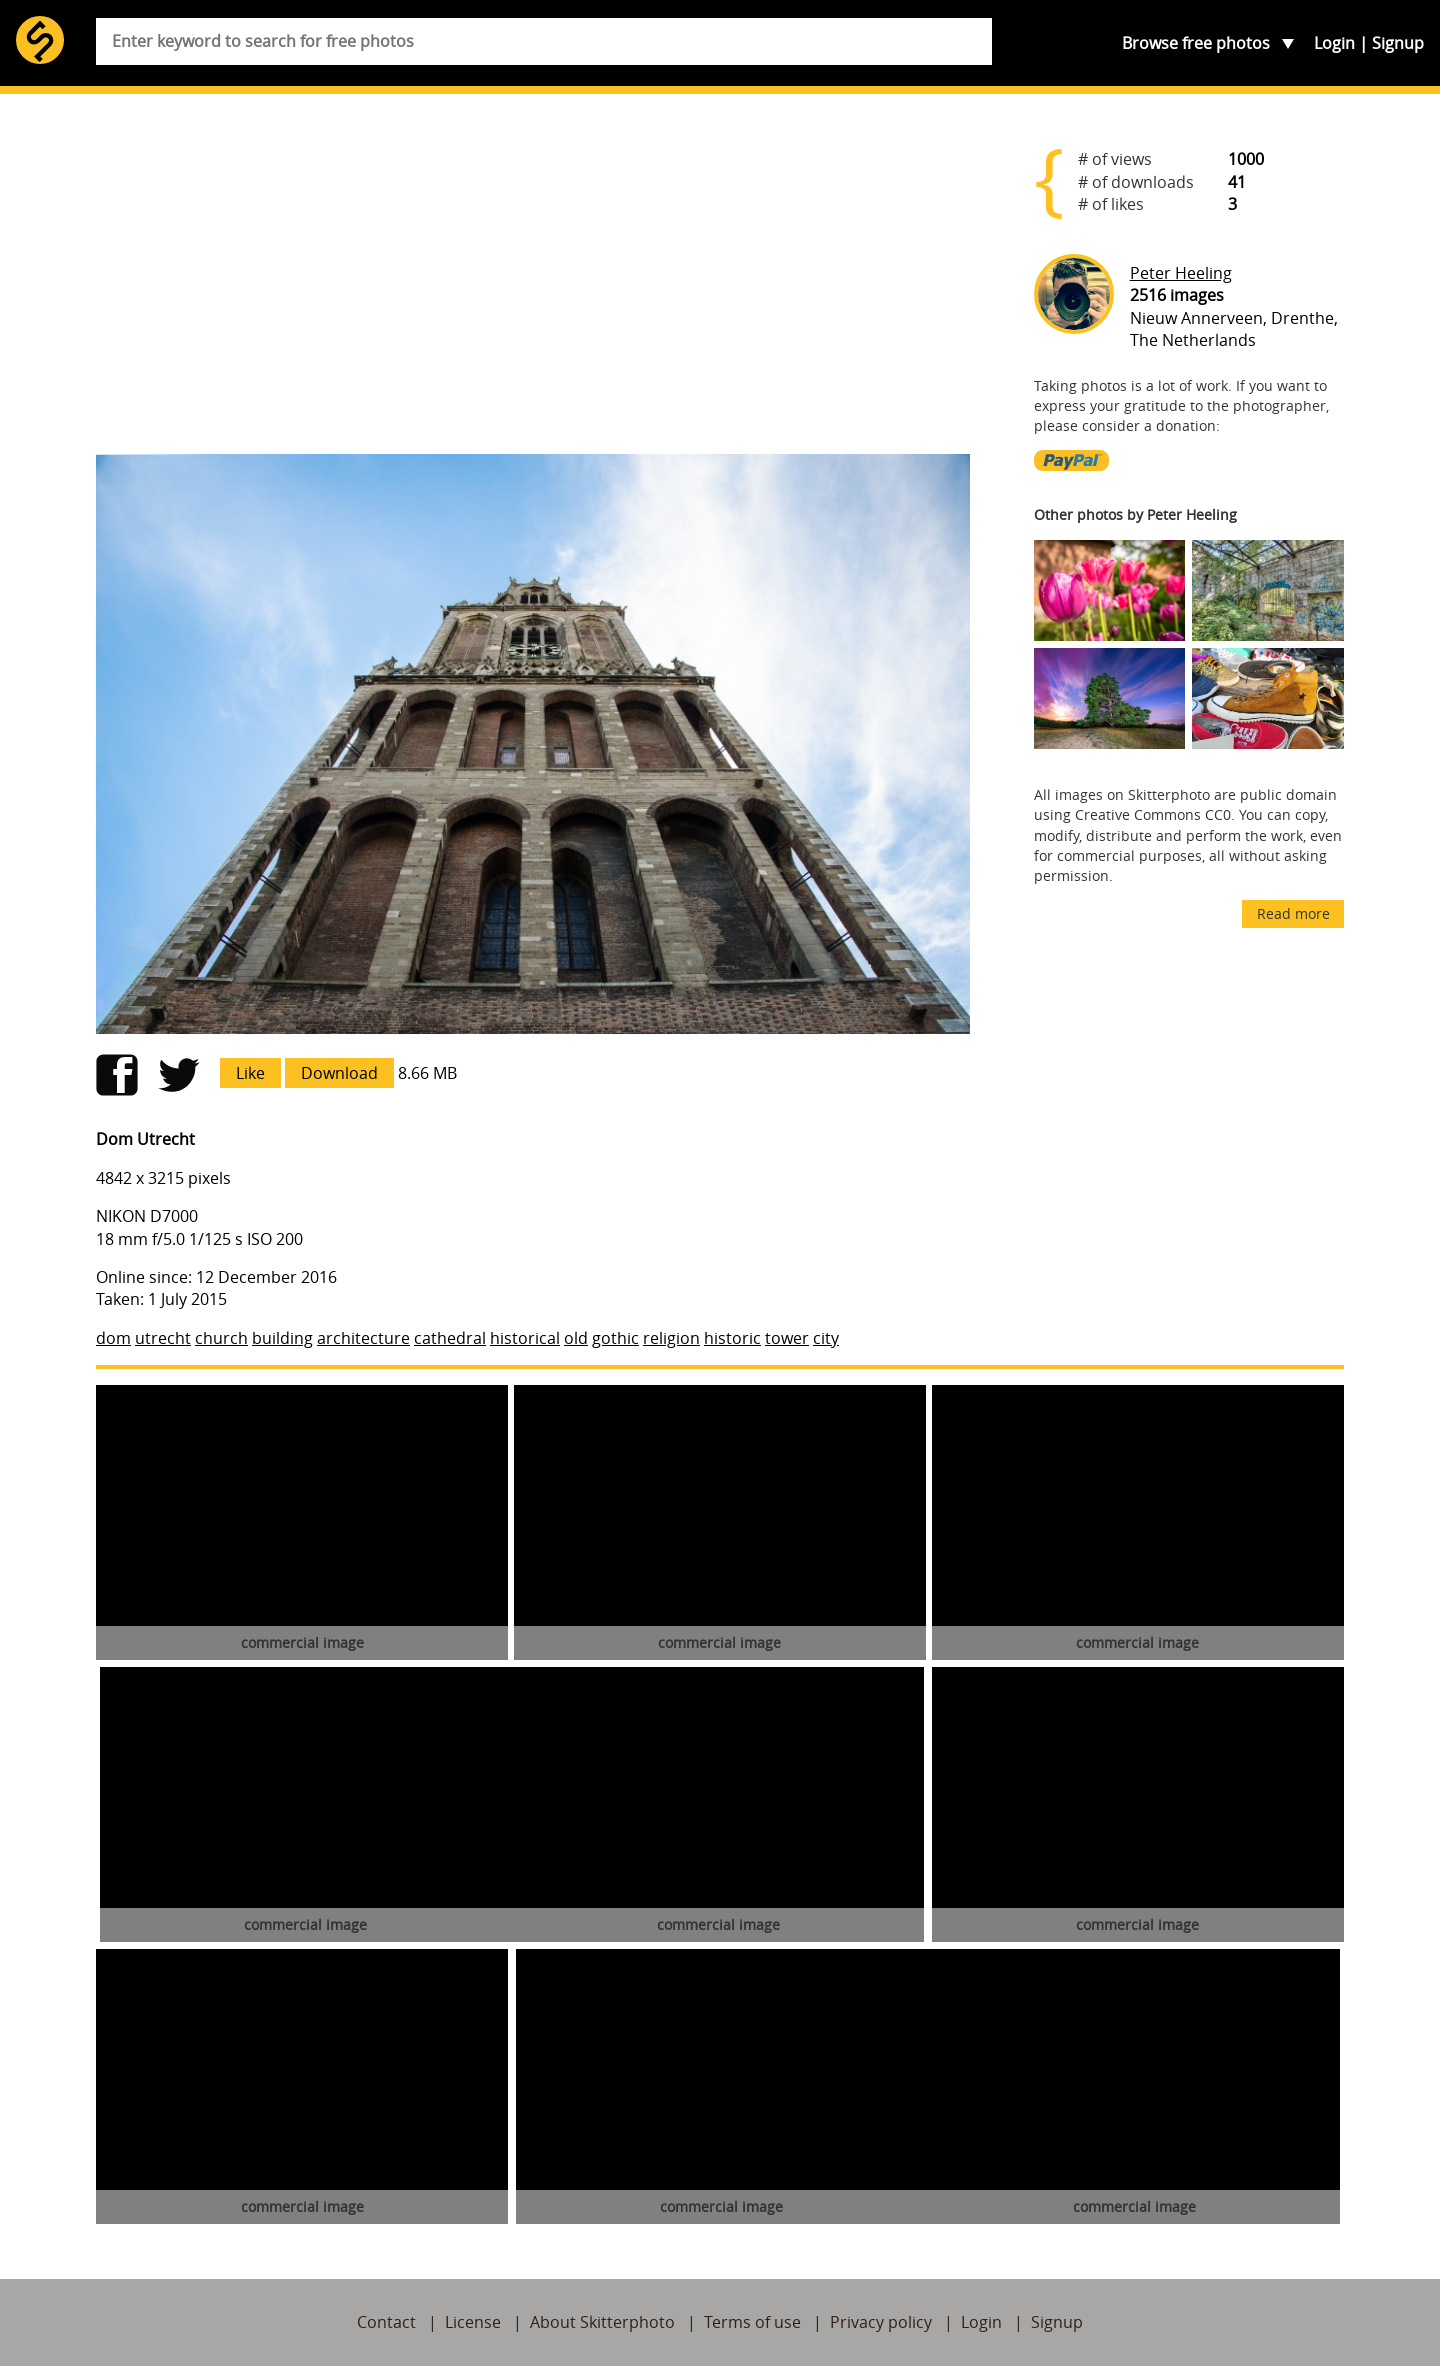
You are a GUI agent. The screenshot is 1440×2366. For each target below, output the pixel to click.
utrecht (163, 1338)
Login (1334, 43)
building (282, 1338)
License (473, 2322)
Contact (386, 2322)
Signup (1398, 43)
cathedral (450, 1338)
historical (525, 1338)
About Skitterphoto (602, 2322)
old (576, 1338)
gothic (615, 1338)
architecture (363, 1338)
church (221, 1338)
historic (732, 1338)
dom (113, 1338)
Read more (1293, 913)
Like (250, 1073)
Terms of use (752, 2322)
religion (671, 1338)
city (826, 1338)
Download (339, 1073)
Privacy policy (881, 2322)
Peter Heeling (1181, 273)
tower (787, 1338)
